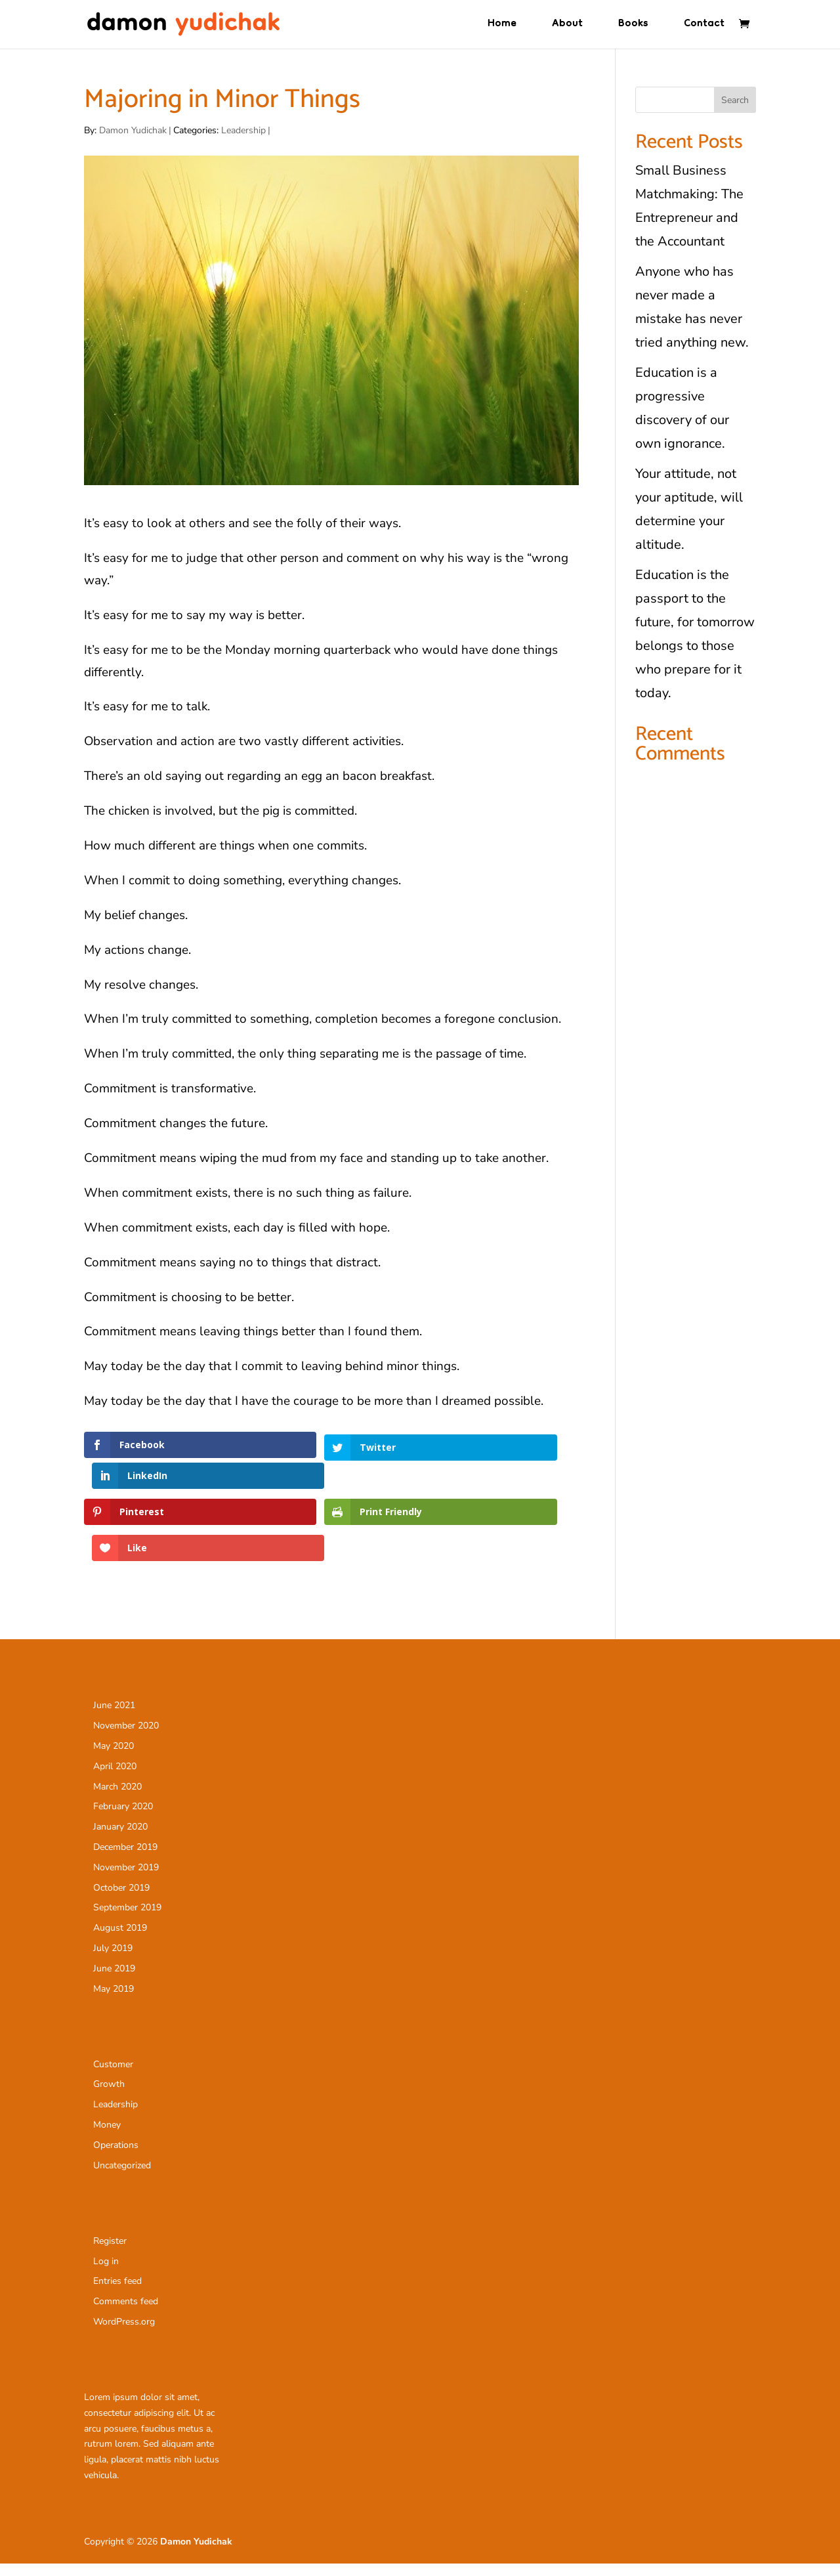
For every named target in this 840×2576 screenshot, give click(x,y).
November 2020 (126, 1738)
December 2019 (125, 1859)
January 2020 (120, 1839)
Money (107, 2137)
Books (633, 27)
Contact (704, 27)
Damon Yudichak (133, 131)
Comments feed (125, 2314)
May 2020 (113, 1758)
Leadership (243, 131)
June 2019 (114, 1981)
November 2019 (126, 1880)
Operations (115, 2157)
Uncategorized (122, 2178)
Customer (113, 2077)
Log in (106, 2273)
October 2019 (121, 1900)
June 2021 (114, 1717)
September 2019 (127, 1920)
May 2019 (113, 2001)
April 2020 (114, 1778)
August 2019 (120, 1940)
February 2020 (123, 1819)
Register (110, 2253)
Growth (109, 2096)
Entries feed (117, 2293)
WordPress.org (124, 2334)
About (567, 27)
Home (502, 27)
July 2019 (113, 1960)
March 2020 (117, 1799)
